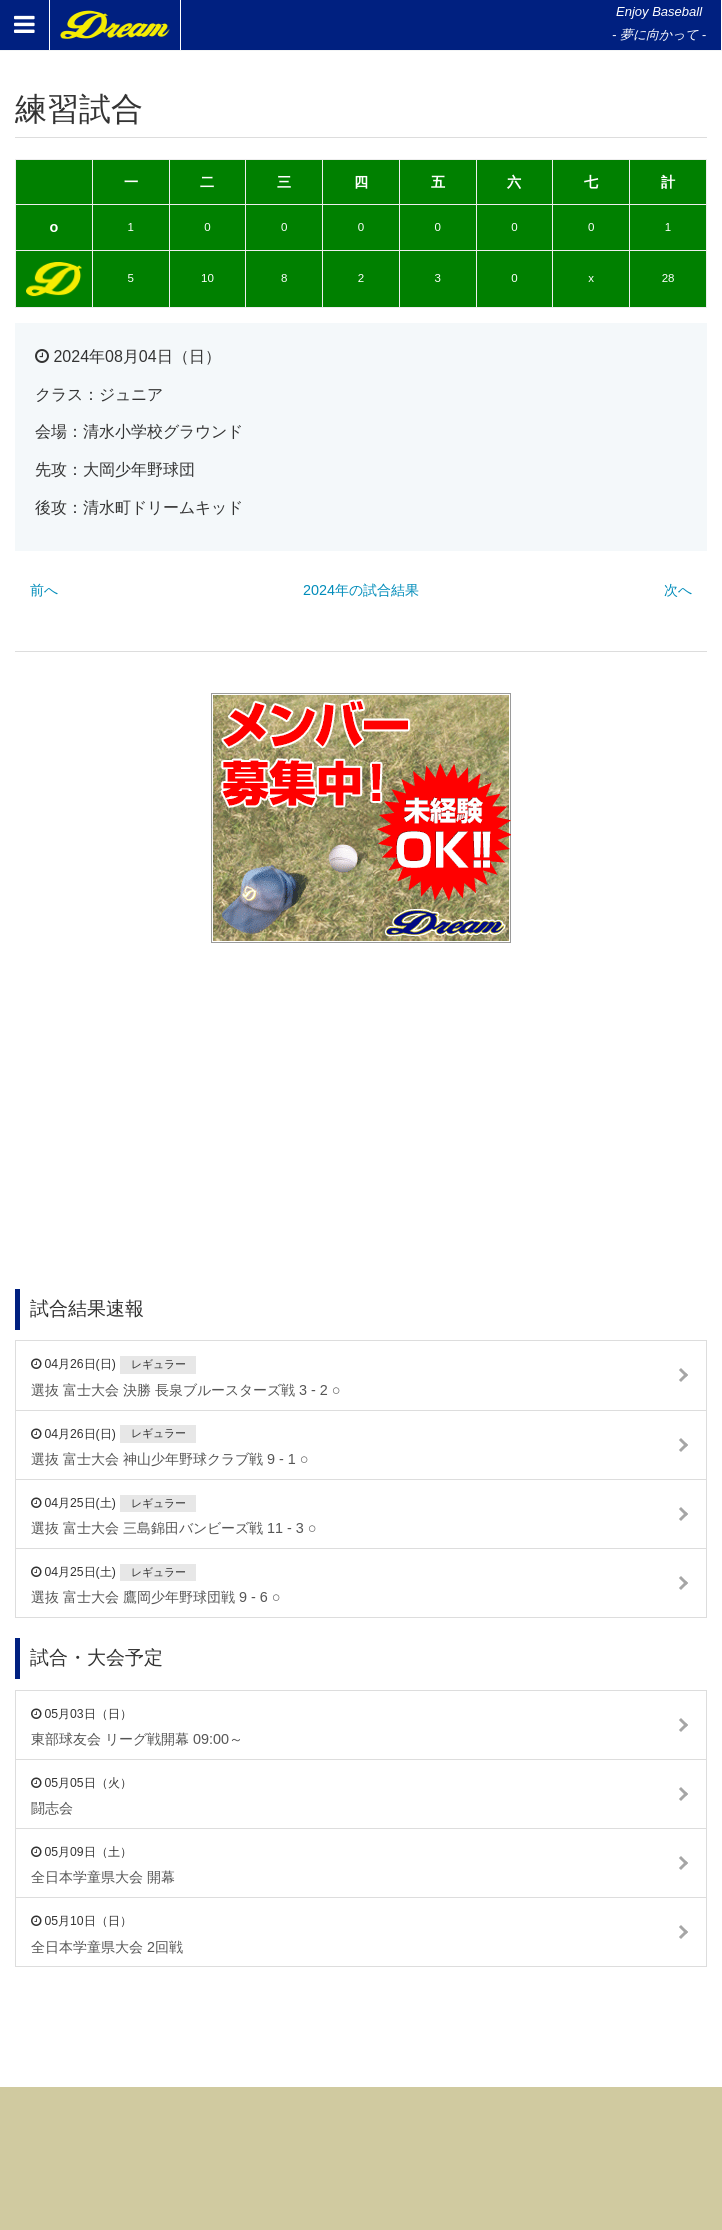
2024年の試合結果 (361, 590)
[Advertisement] (361, 1088)
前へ (44, 590)
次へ (678, 590)
